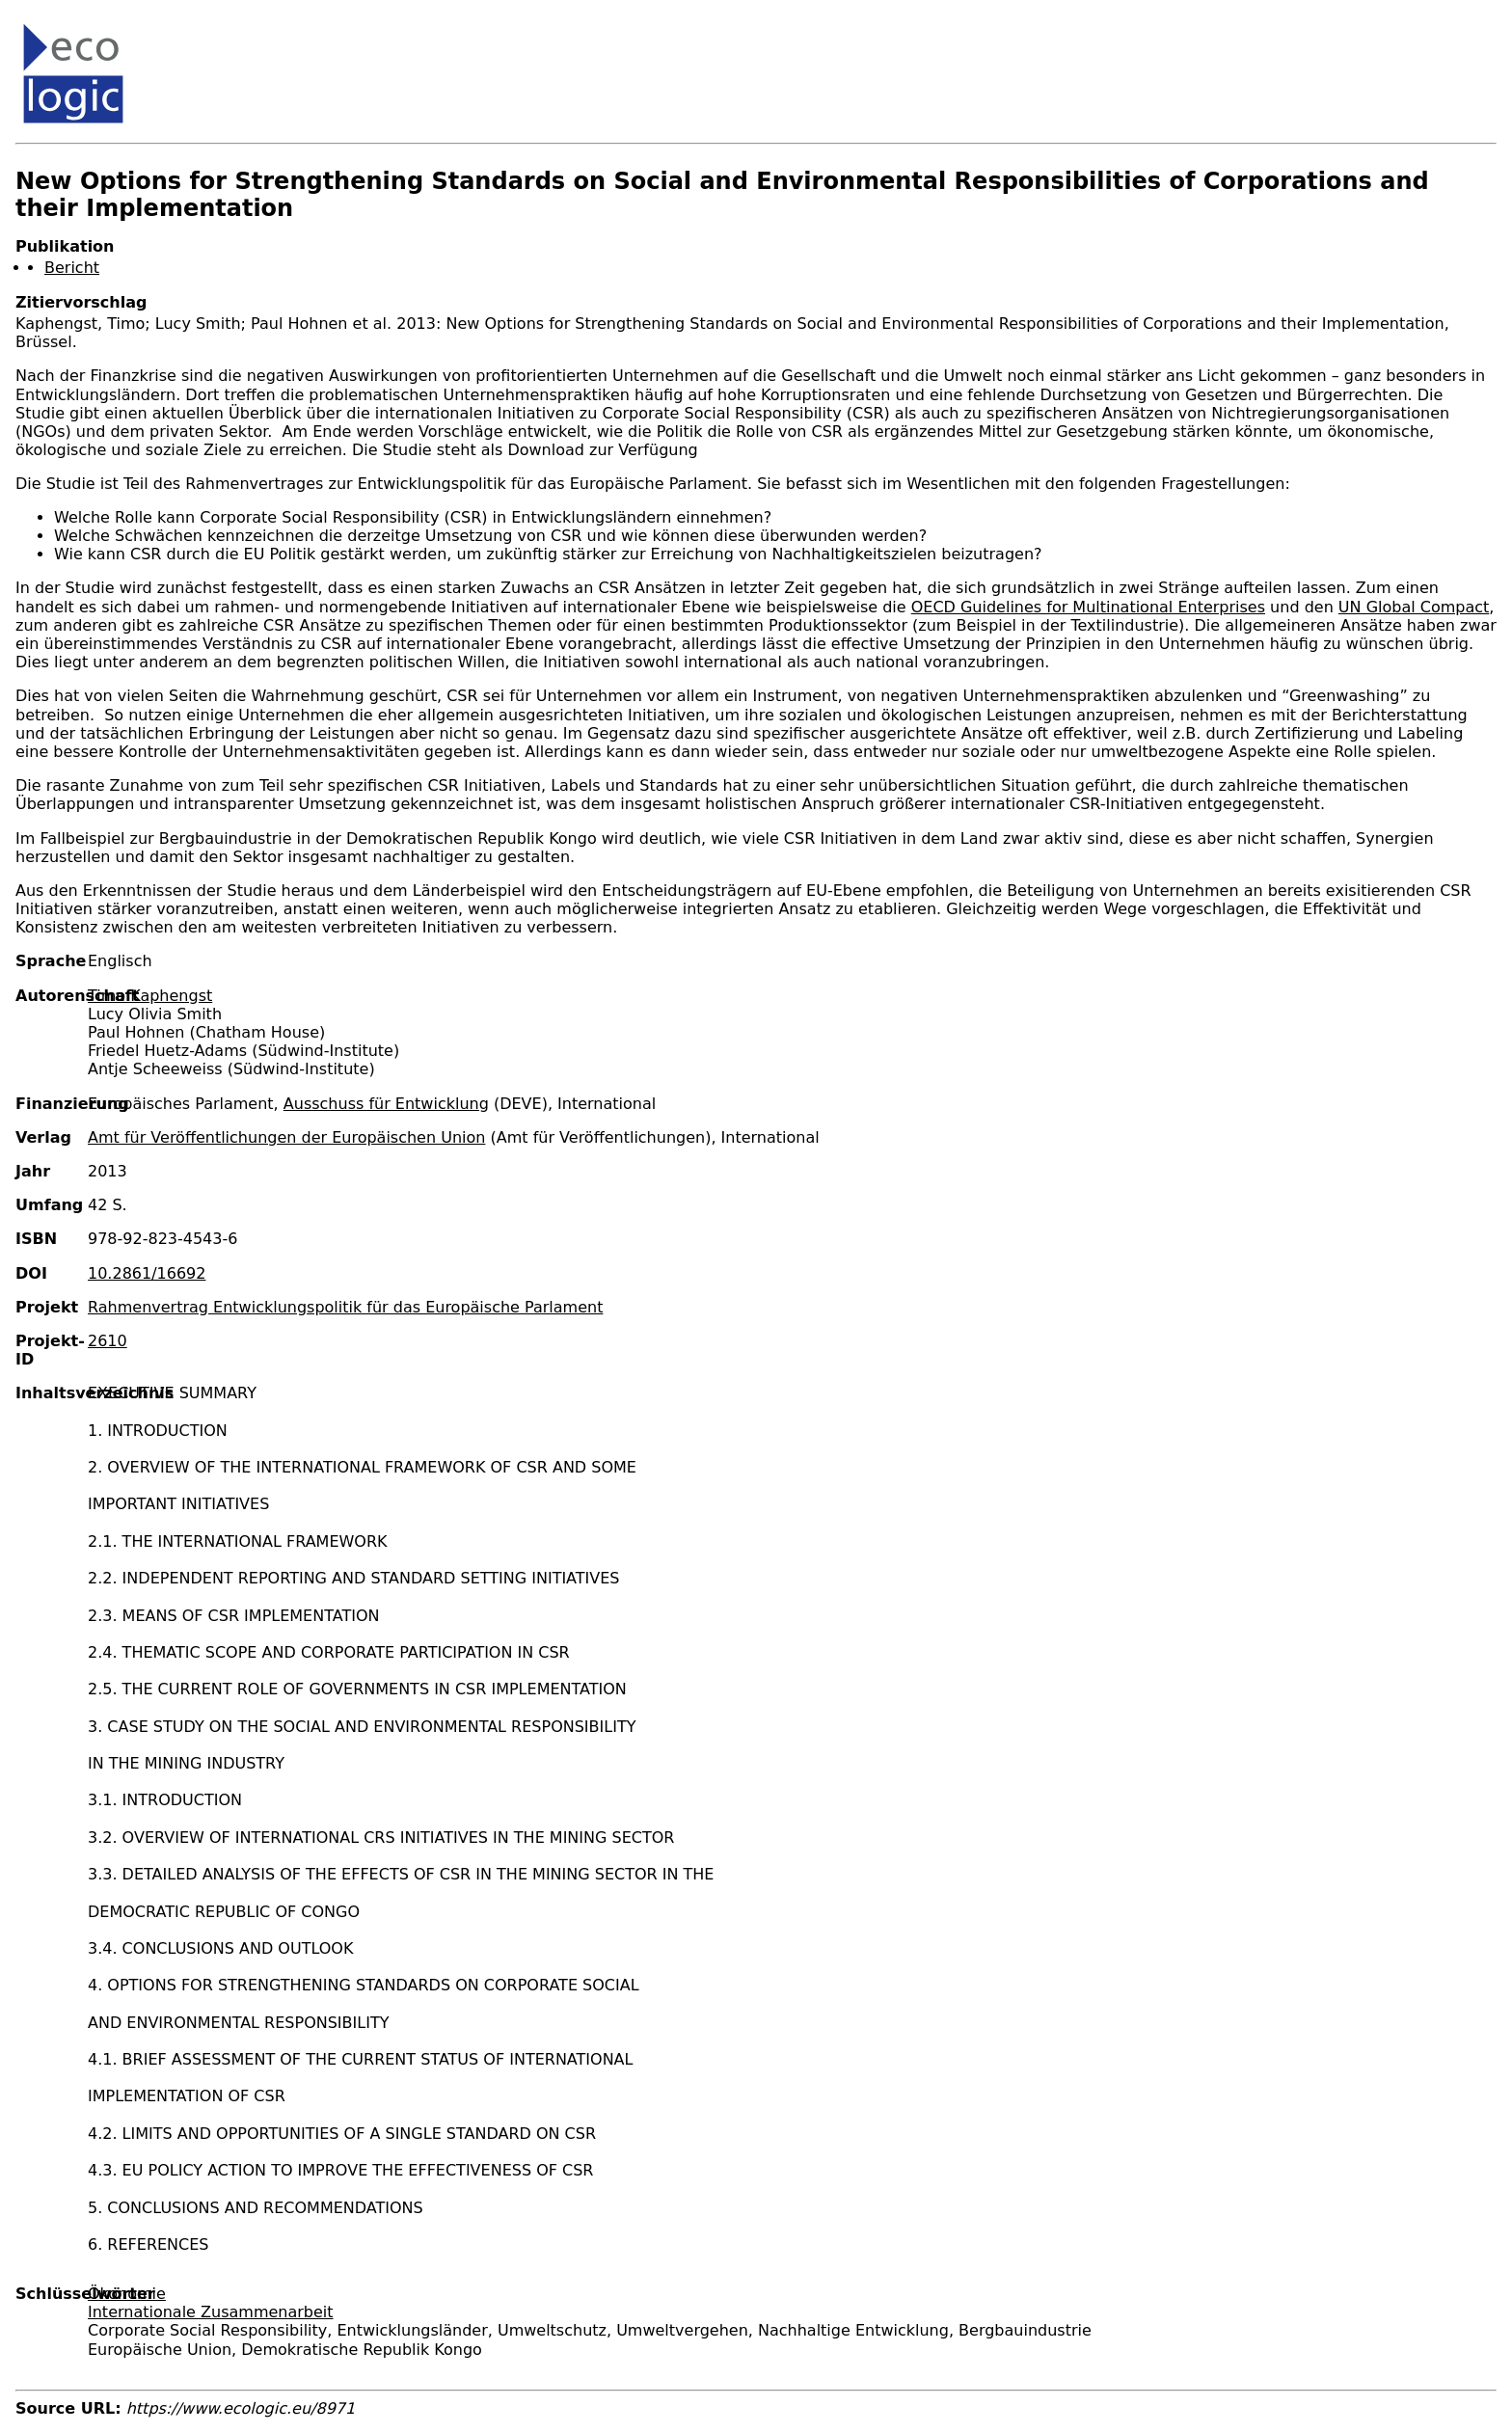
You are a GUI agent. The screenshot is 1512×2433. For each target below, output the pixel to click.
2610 (107, 1341)
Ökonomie (127, 2293)
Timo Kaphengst (150, 996)
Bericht (71, 267)
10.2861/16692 (146, 1273)
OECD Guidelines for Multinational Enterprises (1088, 607)
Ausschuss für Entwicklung (386, 1104)
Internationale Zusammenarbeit (211, 2312)
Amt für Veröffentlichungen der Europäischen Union (286, 1137)
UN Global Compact (1413, 607)
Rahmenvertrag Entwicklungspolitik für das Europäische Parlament (345, 1307)
